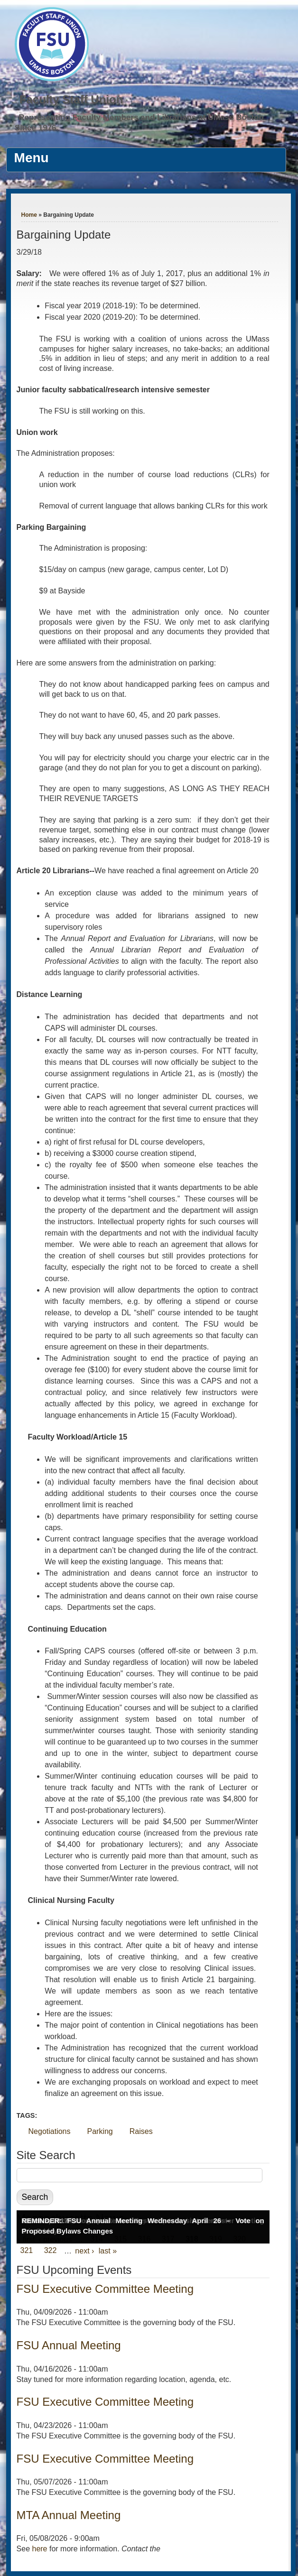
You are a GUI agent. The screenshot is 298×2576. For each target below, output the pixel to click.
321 (26, 2251)
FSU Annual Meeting (69, 2345)
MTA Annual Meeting (69, 2515)
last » (108, 2251)
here (39, 2549)
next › (84, 2251)
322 (50, 2251)
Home (29, 215)
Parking (100, 2131)
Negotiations (49, 2131)
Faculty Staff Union (71, 99)
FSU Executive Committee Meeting (105, 2288)
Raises (141, 2131)
